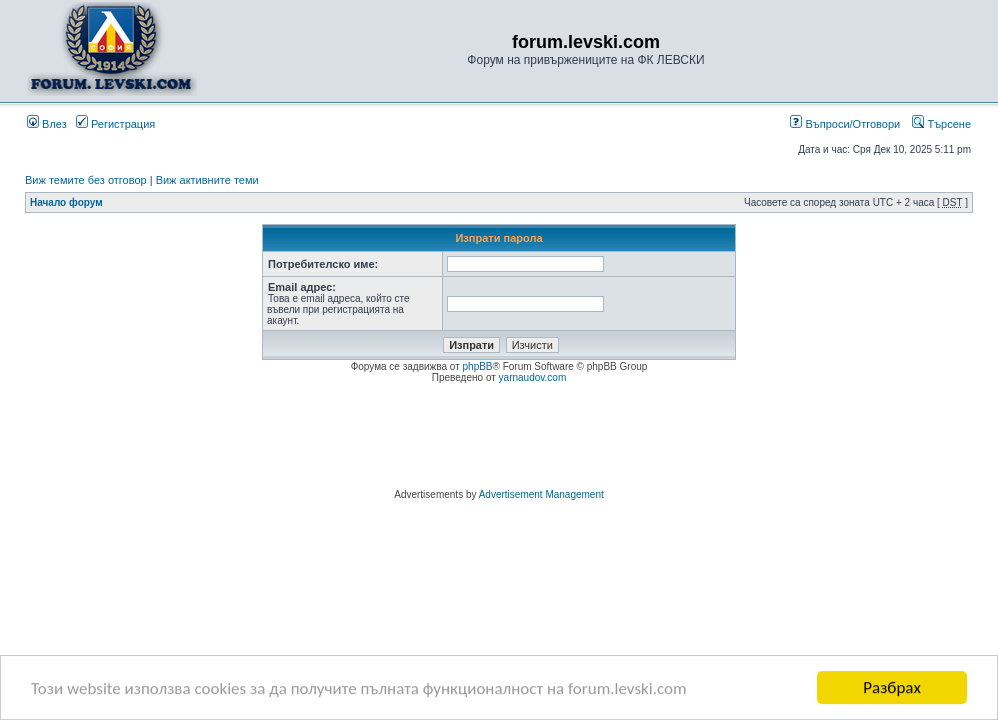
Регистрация (115, 124)
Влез (47, 124)
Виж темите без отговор (86, 180)
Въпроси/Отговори (845, 124)
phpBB (478, 366)
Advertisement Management (541, 494)
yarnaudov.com (533, 377)
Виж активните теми (207, 180)
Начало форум (66, 202)
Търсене (941, 124)
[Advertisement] (499, 439)
